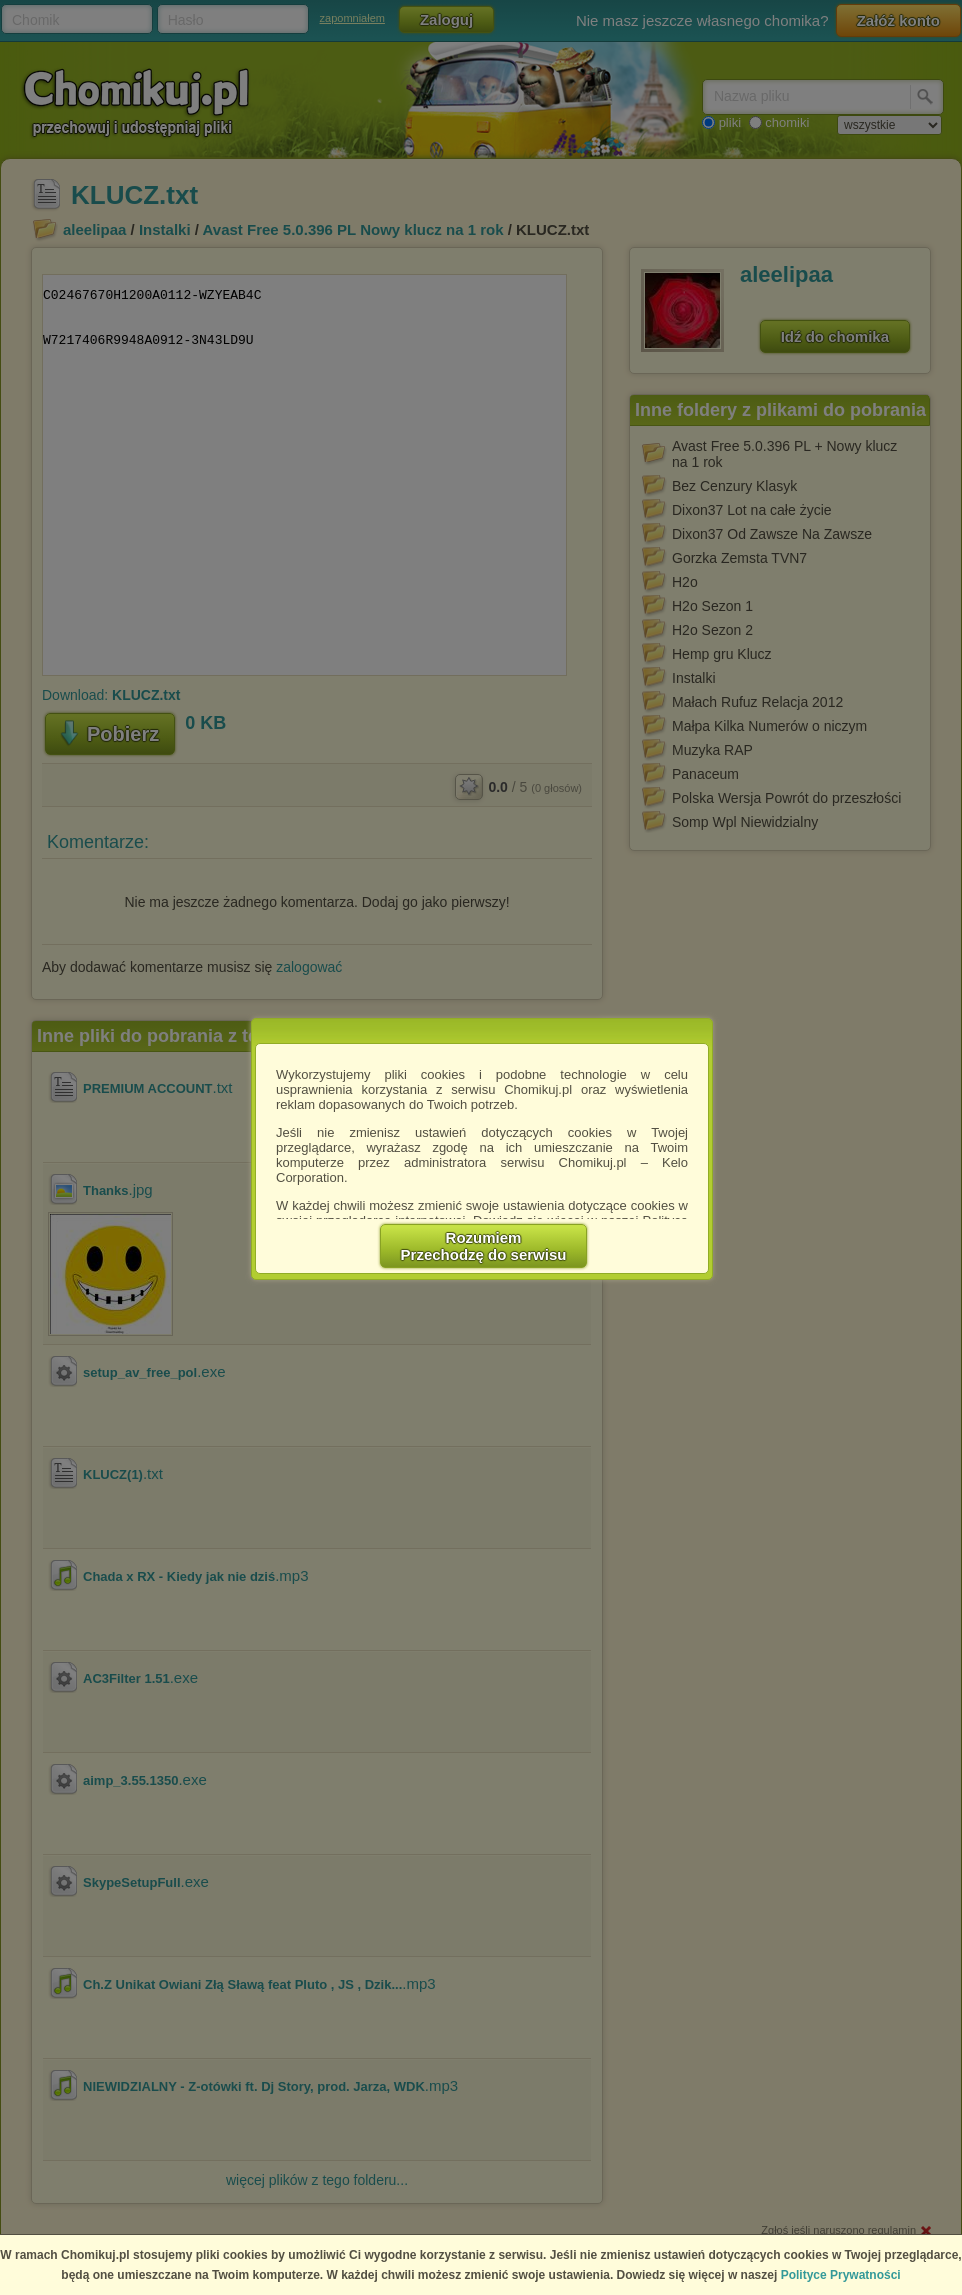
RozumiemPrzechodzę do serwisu (484, 1246)
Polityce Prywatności (841, 2275)
